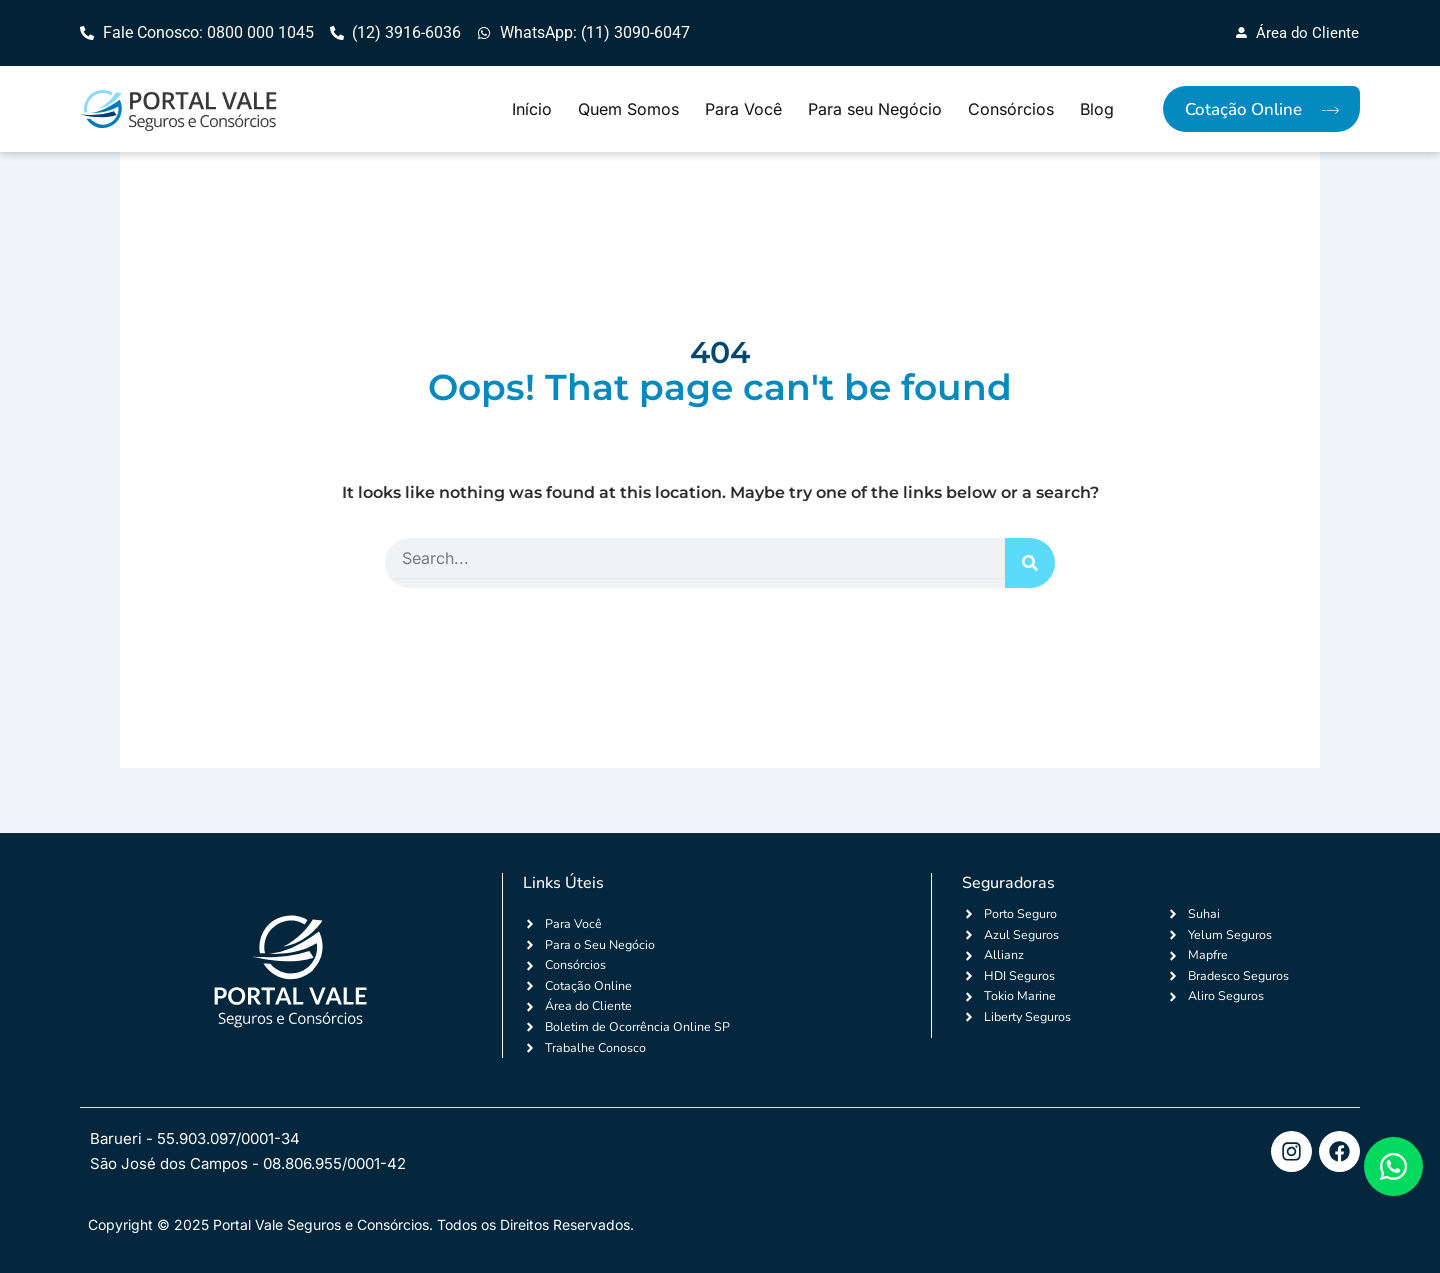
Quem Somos (628, 110)
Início (532, 110)
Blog (1097, 110)
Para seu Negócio (875, 110)
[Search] (1030, 564)
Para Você (743, 110)
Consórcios (1011, 110)
